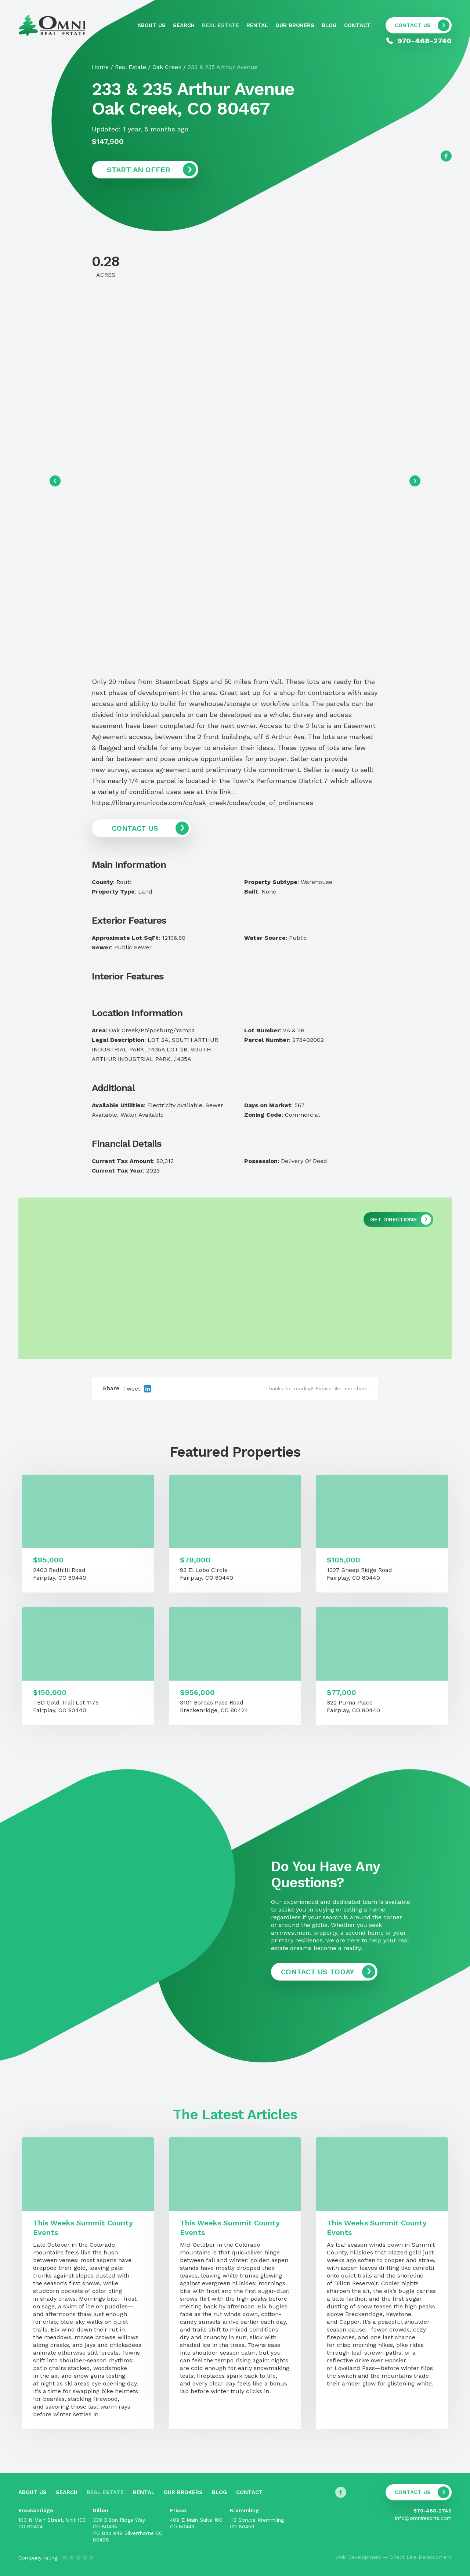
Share (111, 1388)
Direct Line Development (421, 2557)
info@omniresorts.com (423, 2518)
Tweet (131, 1388)
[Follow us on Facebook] (446, 156)
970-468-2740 (432, 2511)
